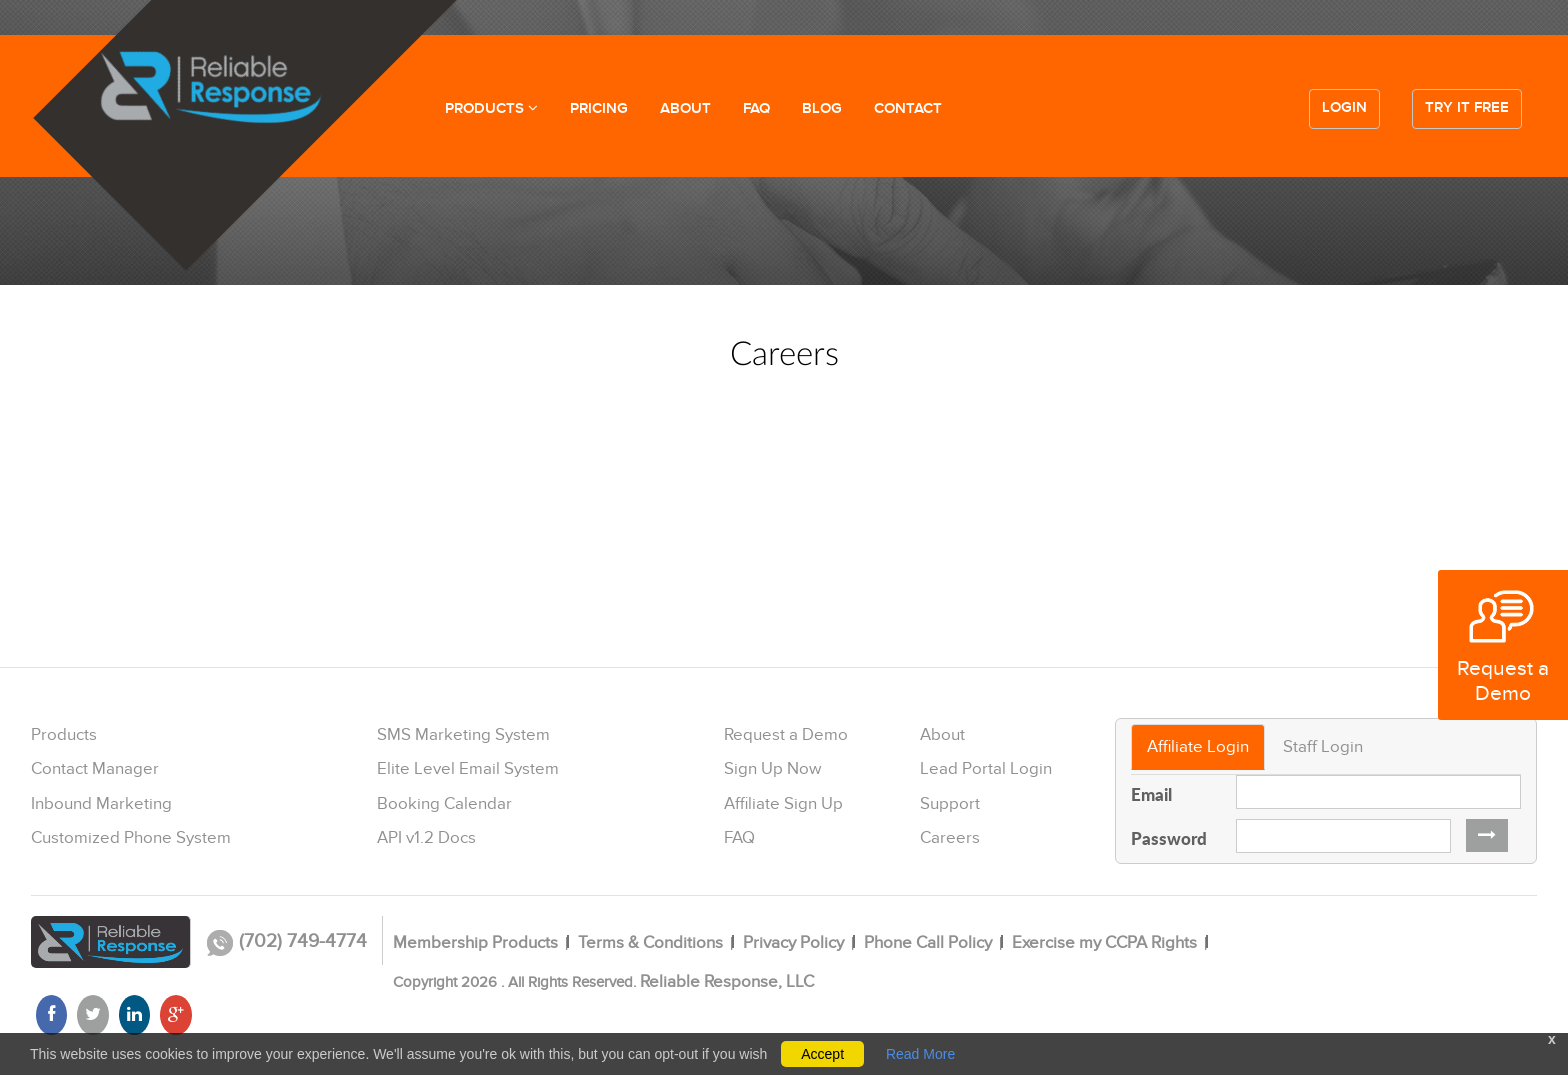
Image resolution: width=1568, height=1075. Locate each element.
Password (1169, 838)
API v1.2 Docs (426, 838)
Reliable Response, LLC (727, 982)
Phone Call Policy (928, 943)
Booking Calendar (444, 804)
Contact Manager (95, 769)
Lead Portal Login (986, 769)
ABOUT (685, 109)
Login (1344, 108)
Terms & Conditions (650, 943)
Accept (822, 1054)
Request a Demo (786, 735)
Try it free (1467, 108)
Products (64, 735)
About (942, 735)
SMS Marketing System (463, 735)
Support (950, 804)
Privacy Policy (793, 943)
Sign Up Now (772, 769)
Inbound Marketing (101, 804)
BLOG (822, 109)
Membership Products (475, 943)
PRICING (599, 109)
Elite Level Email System (468, 769)
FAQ (756, 109)
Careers (950, 838)
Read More (920, 1054)
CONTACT (908, 109)
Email (1151, 794)
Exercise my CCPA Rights (1104, 943)
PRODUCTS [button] (491, 109)
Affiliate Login (1198, 747)
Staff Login (1323, 747)
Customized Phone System (131, 838)
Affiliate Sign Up (783, 804)
